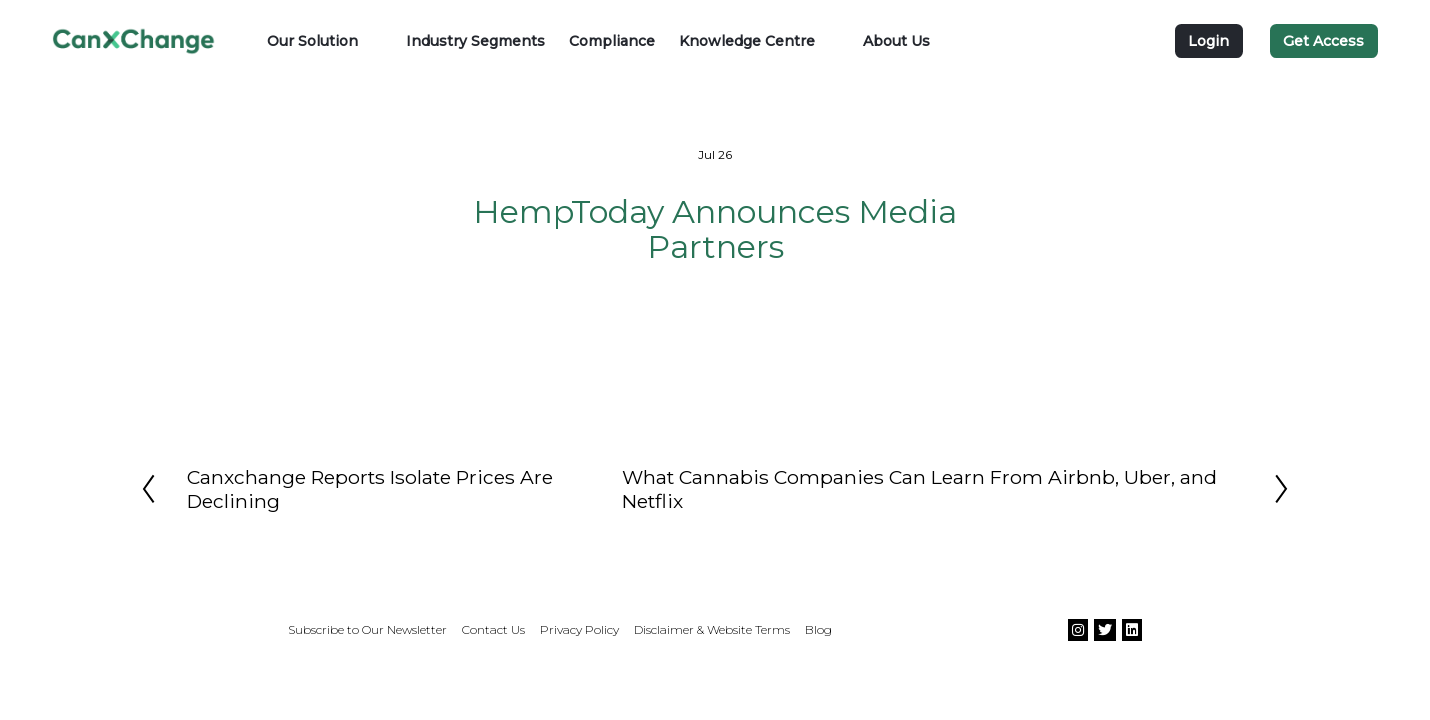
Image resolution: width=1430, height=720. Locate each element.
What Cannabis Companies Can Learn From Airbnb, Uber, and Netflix (919, 489)
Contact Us (493, 629)
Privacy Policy (579, 629)
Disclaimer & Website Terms (712, 629)
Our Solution (312, 41)
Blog (818, 629)
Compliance (612, 41)
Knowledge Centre (747, 41)
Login (1208, 41)
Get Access (1323, 41)
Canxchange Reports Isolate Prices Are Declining (370, 489)
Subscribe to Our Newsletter (367, 629)
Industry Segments (475, 41)
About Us (896, 41)
